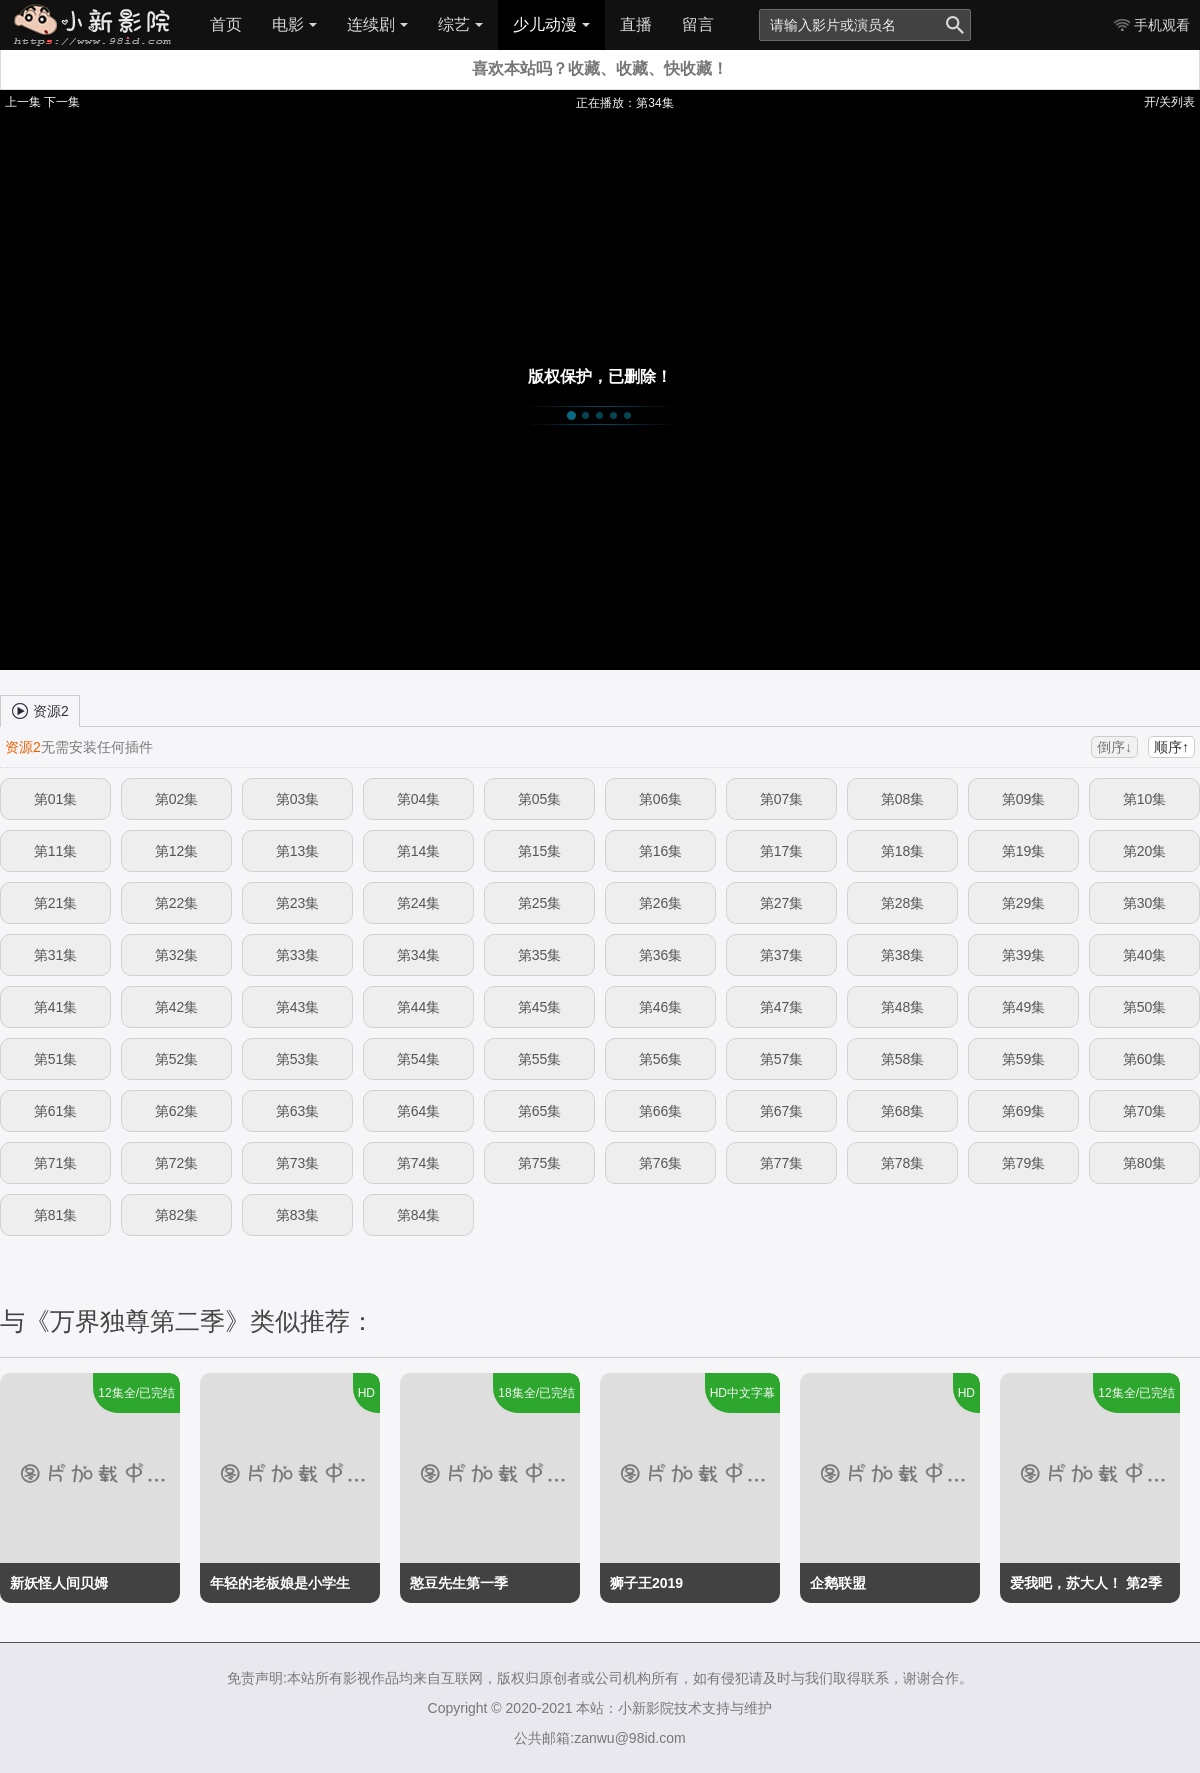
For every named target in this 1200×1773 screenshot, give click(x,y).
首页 (226, 24)
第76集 (661, 1163)
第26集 (661, 903)
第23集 (298, 903)
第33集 (298, 955)
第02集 (177, 799)
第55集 (540, 1059)
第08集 (903, 799)
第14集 (419, 851)
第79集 (1024, 1163)
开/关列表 (1169, 102)
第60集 (1145, 1059)
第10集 (1145, 799)
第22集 (177, 903)
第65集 (540, 1111)
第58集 (903, 1059)
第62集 (177, 1111)
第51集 (56, 1059)
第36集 (661, 955)
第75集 (540, 1163)
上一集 (23, 102)
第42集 (177, 1007)
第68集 (903, 1111)
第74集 (419, 1163)
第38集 (903, 955)
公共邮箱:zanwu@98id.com (599, 1738)
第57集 (782, 1059)
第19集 (1024, 851)
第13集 (298, 851)
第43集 (298, 1007)
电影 (294, 24)
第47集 (782, 1007)
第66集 (661, 1111)
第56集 (661, 1059)
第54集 (419, 1059)
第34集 (419, 955)
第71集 (56, 1163)
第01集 (56, 799)
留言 (698, 24)
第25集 (540, 903)
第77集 (782, 1163)
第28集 (903, 903)
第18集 (903, 851)
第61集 (56, 1111)
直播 (636, 24)
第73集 (298, 1163)
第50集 (1145, 1007)
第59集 (1024, 1059)
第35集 (540, 955)
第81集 (56, 1215)
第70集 (1145, 1111)
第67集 (782, 1111)
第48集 (903, 1007)
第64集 (419, 1111)
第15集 (540, 851)
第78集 (903, 1163)
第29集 (1024, 903)
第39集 (1024, 955)
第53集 (298, 1059)
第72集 (177, 1163)
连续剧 (377, 24)
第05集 (540, 799)
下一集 (62, 102)
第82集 (177, 1215)
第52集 (177, 1059)
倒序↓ (1114, 747)
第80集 (1145, 1163)
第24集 (419, 903)
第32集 (177, 955)
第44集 (419, 1007)
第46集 (661, 1007)
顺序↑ (1171, 747)
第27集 (782, 903)
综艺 (460, 24)
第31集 (56, 955)
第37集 (782, 955)
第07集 (782, 799)
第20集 (1145, 851)
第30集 (1145, 903)
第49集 (1024, 1007)
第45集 (540, 1007)
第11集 (56, 851)
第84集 (419, 1215)
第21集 (56, 903)
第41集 (56, 1007)
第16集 (661, 851)
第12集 (177, 851)
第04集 (419, 799)
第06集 (661, 799)
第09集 (1024, 799)
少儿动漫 (551, 24)
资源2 (40, 710)
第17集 (782, 851)
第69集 (1024, 1111)
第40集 (1145, 955)
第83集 (298, 1215)
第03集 (298, 799)
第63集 (298, 1111)
